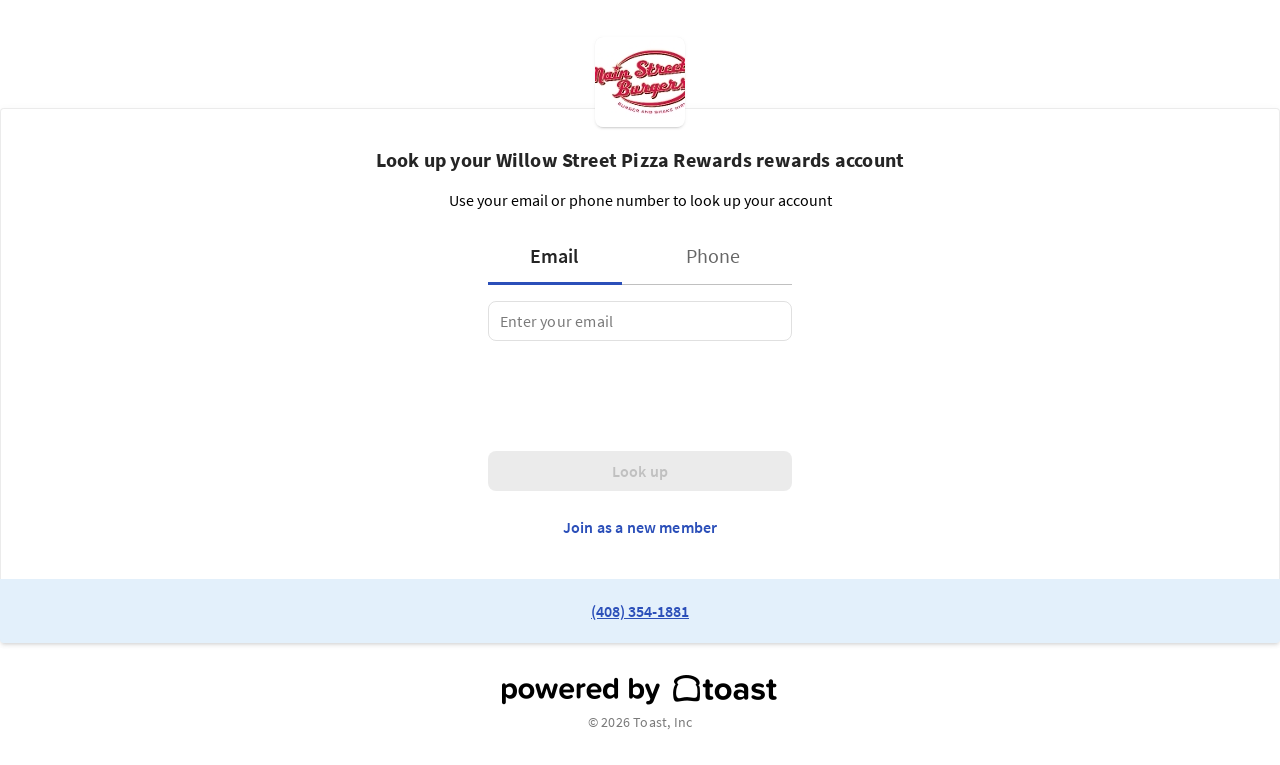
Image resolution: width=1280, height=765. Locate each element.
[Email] (640, 321)
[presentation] (640, 396)
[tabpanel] (640, 321)
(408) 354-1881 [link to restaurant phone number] (640, 611)
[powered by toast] (640, 690)
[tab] (561, 256)
